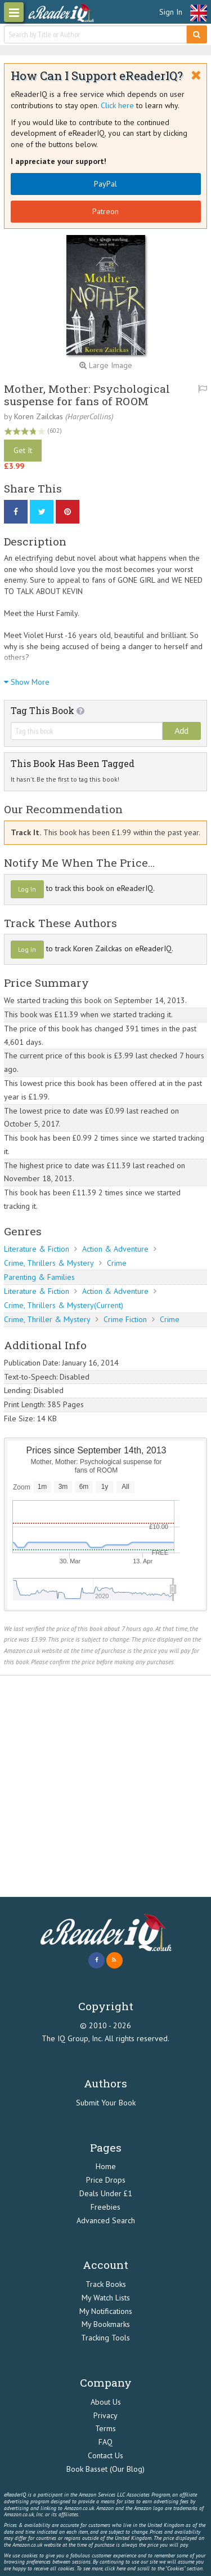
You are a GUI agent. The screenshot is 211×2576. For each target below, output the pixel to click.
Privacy (105, 2415)
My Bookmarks (106, 2324)
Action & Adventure (115, 1249)
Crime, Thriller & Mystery (47, 1319)
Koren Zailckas (38, 416)
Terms (105, 2428)
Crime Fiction (125, 1319)
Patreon (105, 211)
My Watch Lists (106, 2298)
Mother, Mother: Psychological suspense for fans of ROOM (87, 394)
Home (106, 2166)
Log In (27, 889)
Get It (23, 450)
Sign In (170, 12)
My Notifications (105, 2311)
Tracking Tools (105, 2338)
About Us (106, 2402)
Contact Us (105, 2455)
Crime (117, 1263)
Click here (117, 105)
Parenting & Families (39, 1277)
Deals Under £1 (105, 2193)
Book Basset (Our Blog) (105, 2469)
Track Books (106, 2284)
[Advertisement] (105, 1786)
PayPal (105, 184)
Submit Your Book (106, 2103)
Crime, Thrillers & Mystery (49, 1263)
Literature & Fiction (36, 1249)
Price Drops (105, 2180)
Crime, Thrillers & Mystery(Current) (63, 1305)
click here (115, 2568)
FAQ (105, 2442)
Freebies (105, 2207)
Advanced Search (106, 2220)
